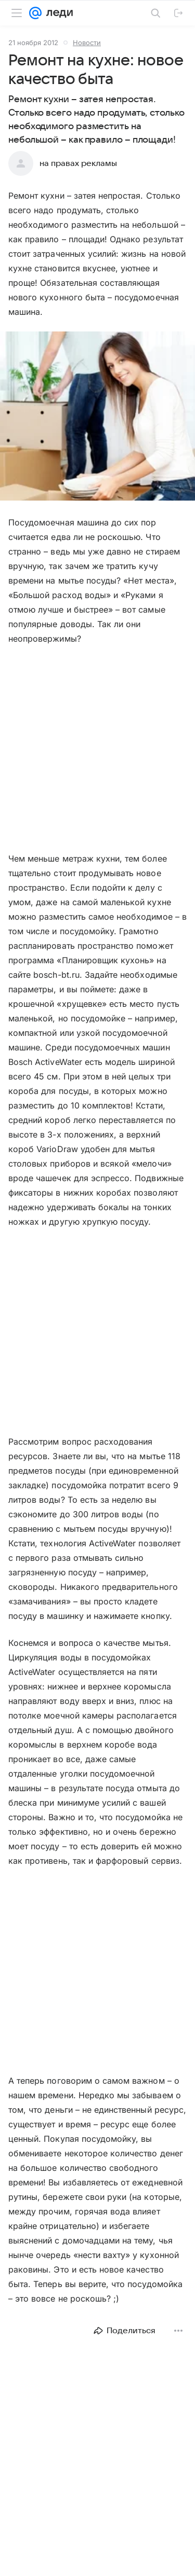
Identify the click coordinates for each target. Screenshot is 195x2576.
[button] (97, 417)
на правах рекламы (78, 163)
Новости (87, 42)
